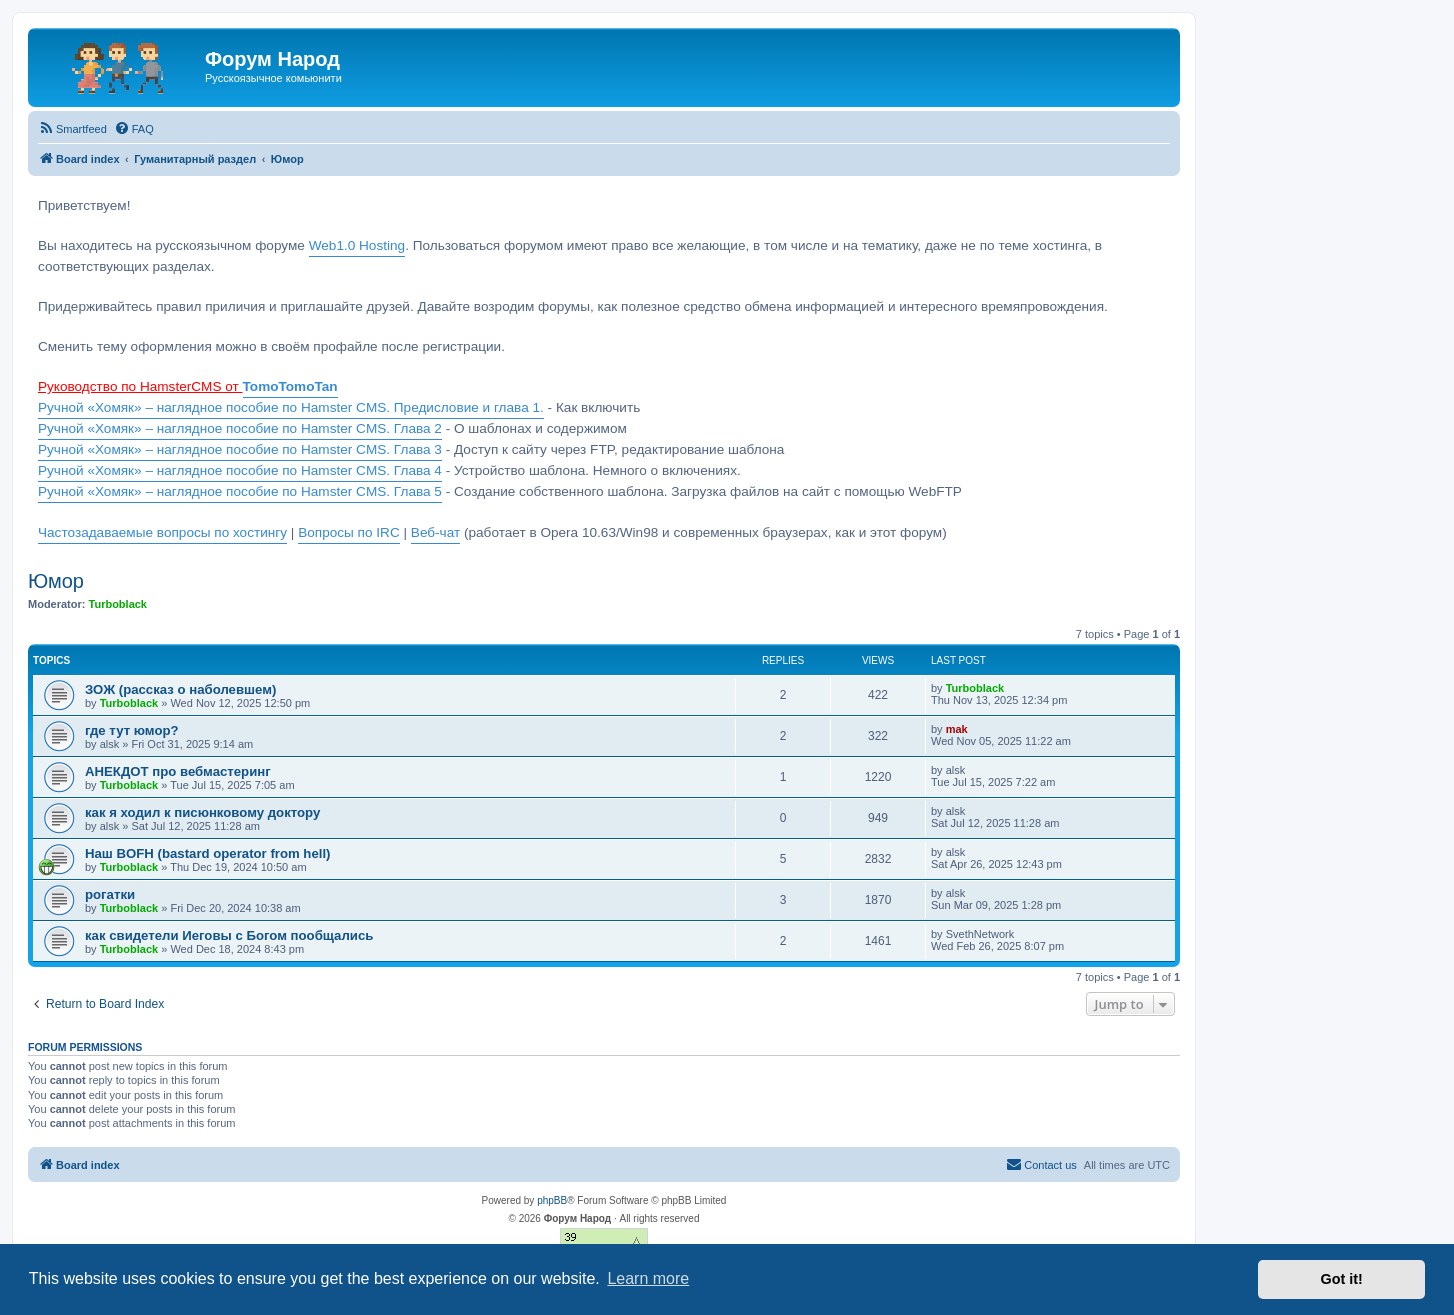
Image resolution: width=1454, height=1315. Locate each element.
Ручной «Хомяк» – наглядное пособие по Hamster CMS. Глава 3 (240, 449)
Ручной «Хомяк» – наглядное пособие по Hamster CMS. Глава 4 (240, 470)
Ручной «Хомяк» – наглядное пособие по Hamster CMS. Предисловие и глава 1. (291, 407)
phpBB (552, 1200)
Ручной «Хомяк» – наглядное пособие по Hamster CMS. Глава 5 (240, 491)
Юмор (56, 581)
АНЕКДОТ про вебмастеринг (178, 771)
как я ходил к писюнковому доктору (202, 812)
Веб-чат (435, 532)
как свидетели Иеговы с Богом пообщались (229, 935)
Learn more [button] (648, 1278)
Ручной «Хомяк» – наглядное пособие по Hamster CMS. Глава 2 (240, 428)
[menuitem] (72, 129)
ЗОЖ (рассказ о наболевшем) (180, 689)
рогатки (110, 894)
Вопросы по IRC (349, 532)
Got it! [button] (1342, 1279)
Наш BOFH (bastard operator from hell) (207, 853)
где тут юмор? (132, 730)
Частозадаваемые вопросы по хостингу (162, 532)
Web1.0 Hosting (357, 245)
